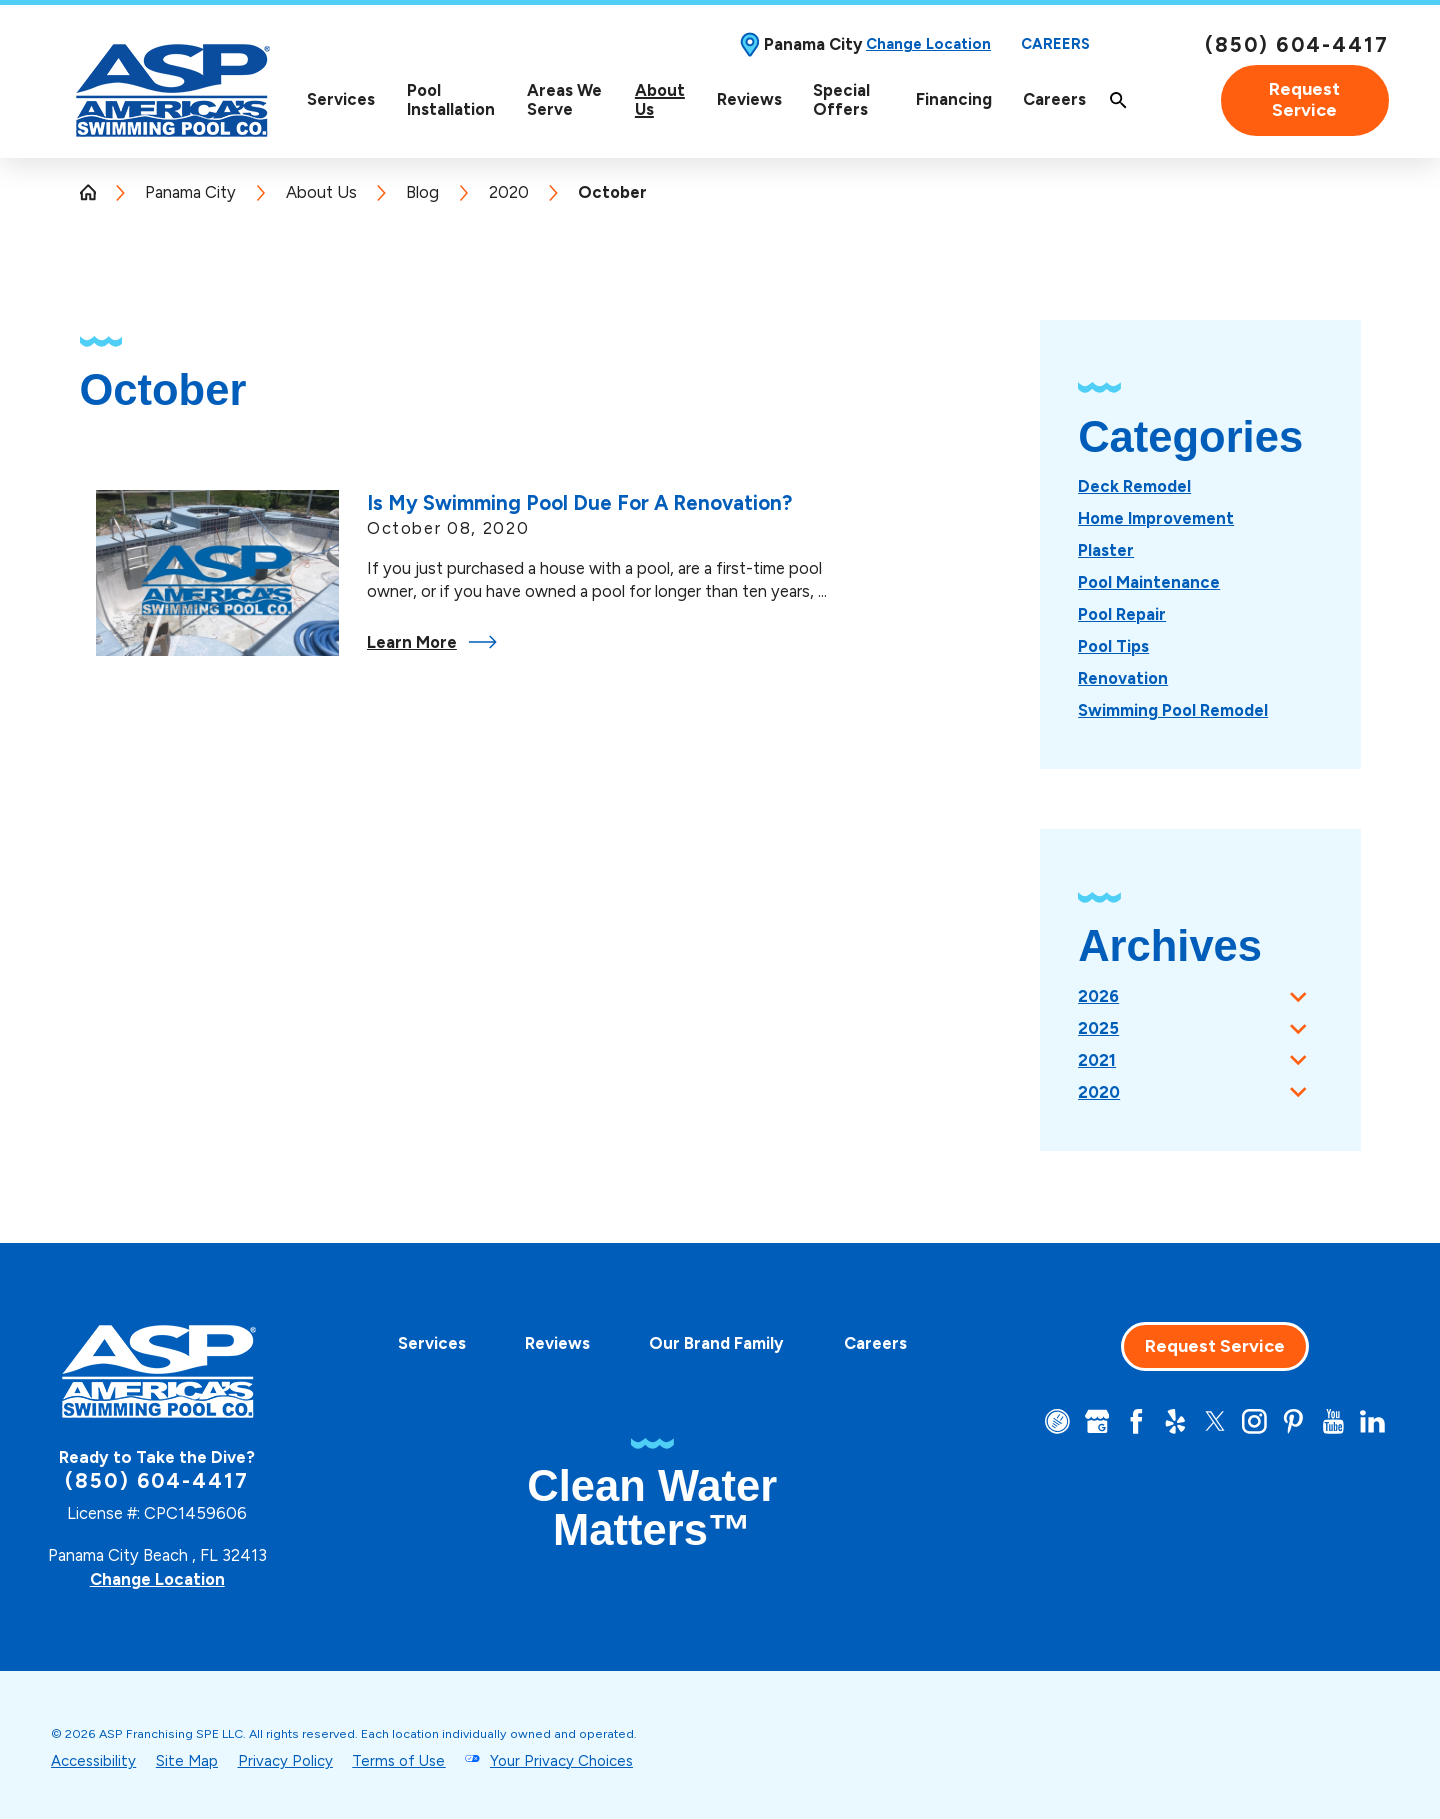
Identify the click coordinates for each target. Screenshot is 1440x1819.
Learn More (432, 642)
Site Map (187, 1761)
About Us (660, 100)
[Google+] (1097, 1421)
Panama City (190, 192)
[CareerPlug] (1057, 1421)
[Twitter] (1215, 1421)
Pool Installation (451, 100)
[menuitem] (341, 100)
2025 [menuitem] (1098, 1028)
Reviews (749, 99)
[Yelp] (1175, 1421)
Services (341, 99)
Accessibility (93, 1761)
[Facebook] (1136, 1421)
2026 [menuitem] (1098, 996)
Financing (954, 99)
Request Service (1304, 100)
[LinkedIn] (1372, 1421)
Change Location (928, 44)
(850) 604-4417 (1297, 45)
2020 (509, 192)
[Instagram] (1254, 1421)
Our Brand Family (716, 1343)
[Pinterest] (1293, 1421)
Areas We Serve (564, 100)
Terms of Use (398, 1761)
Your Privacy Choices (561, 1761)
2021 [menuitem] (1097, 1060)
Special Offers (841, 100)
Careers (1055, 44)
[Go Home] (96, 192)
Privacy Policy (285, 1761)
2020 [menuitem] (1099, 1092)
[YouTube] (1333, 1421)
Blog (422, 192)
